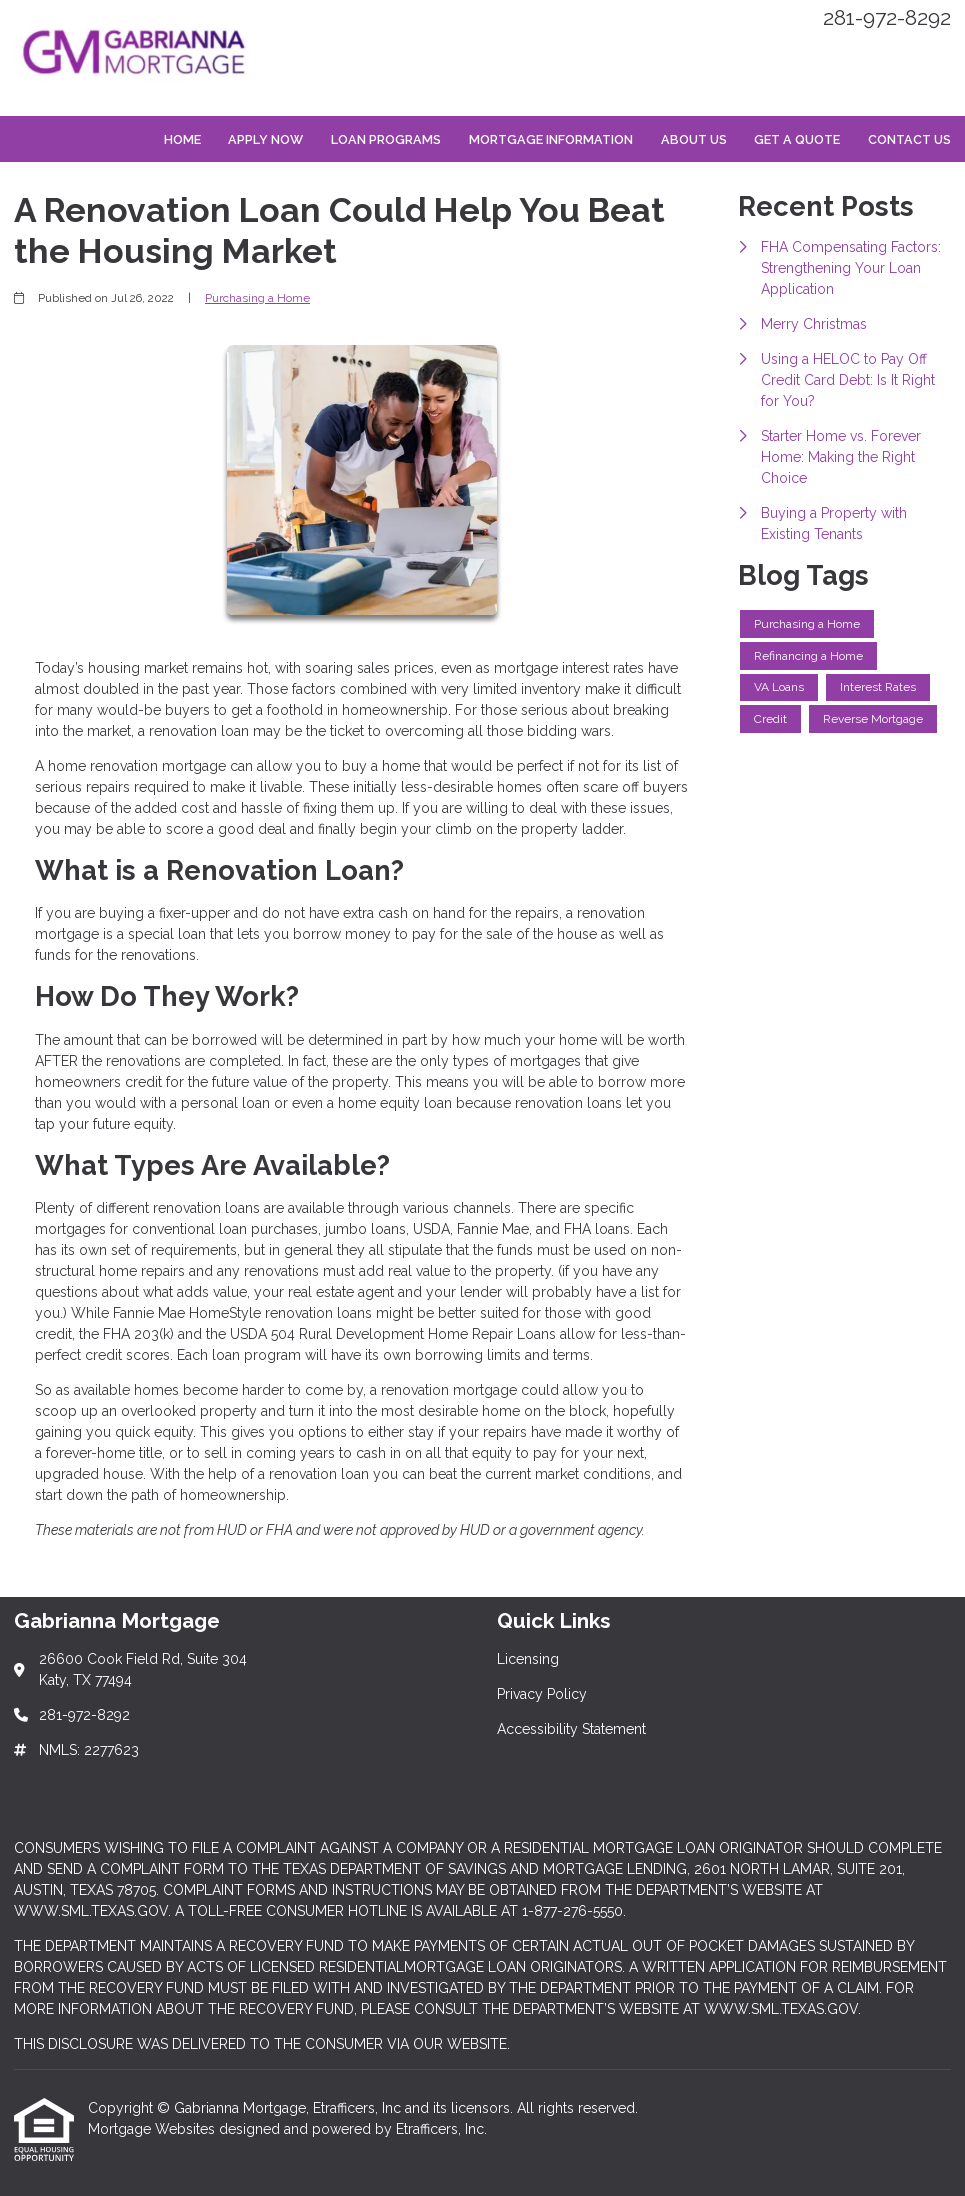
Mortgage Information (551, 139)
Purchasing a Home (257, 298)
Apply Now (265, 139)
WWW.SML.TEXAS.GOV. (782, 2009)
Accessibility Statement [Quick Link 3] (571, 1729)
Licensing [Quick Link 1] (528, 1659)
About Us (694, 139)
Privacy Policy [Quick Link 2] (542, 1694)
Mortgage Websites (153, 2129)
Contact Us (909, 139)
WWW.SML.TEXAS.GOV (91, 1911)
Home (182, 139)
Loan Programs (386, 139)
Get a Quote (797, 139)
